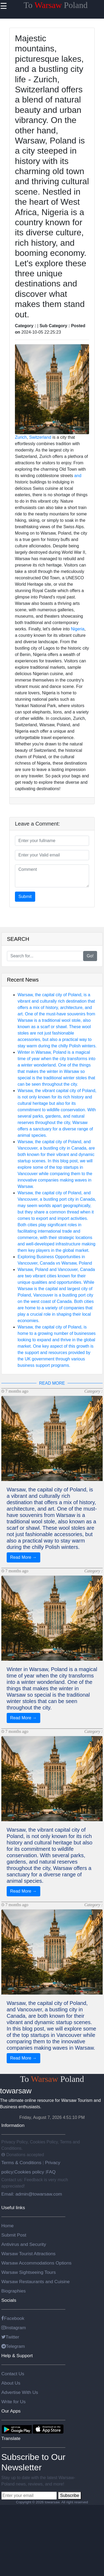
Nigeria (78, 629)
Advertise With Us (19, 2392)
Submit (25, 896)
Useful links (13, 2207)
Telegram (13, 2346)
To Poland (56, 5)
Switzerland (40, 437)
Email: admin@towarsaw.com (31, 2194)
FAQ (51, 2172)
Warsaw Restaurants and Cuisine (35, 2281)
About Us (10, 2383)
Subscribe (69, 2495)
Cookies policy (29, 2172)
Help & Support (17, 2355)
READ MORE (52, 1383)
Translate (11, 2438)
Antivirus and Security (23, 2244)
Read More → (23, 1557)
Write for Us (13, 2401)
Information (13, 2125)
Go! (90, 956)
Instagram (13, 2327)
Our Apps (11, 2411)
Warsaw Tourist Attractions (28, 2253)
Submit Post (13, 2235)
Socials (8, 2300)
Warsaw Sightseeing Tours (28, 2272)
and (77, 475)
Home (7, 2225)
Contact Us (12, 2373)
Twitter (10, 2337)
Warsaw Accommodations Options (36, 2263)
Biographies (13, 2291)
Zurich (21, 437)
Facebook (12, 2318)
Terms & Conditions (22, 2162)
